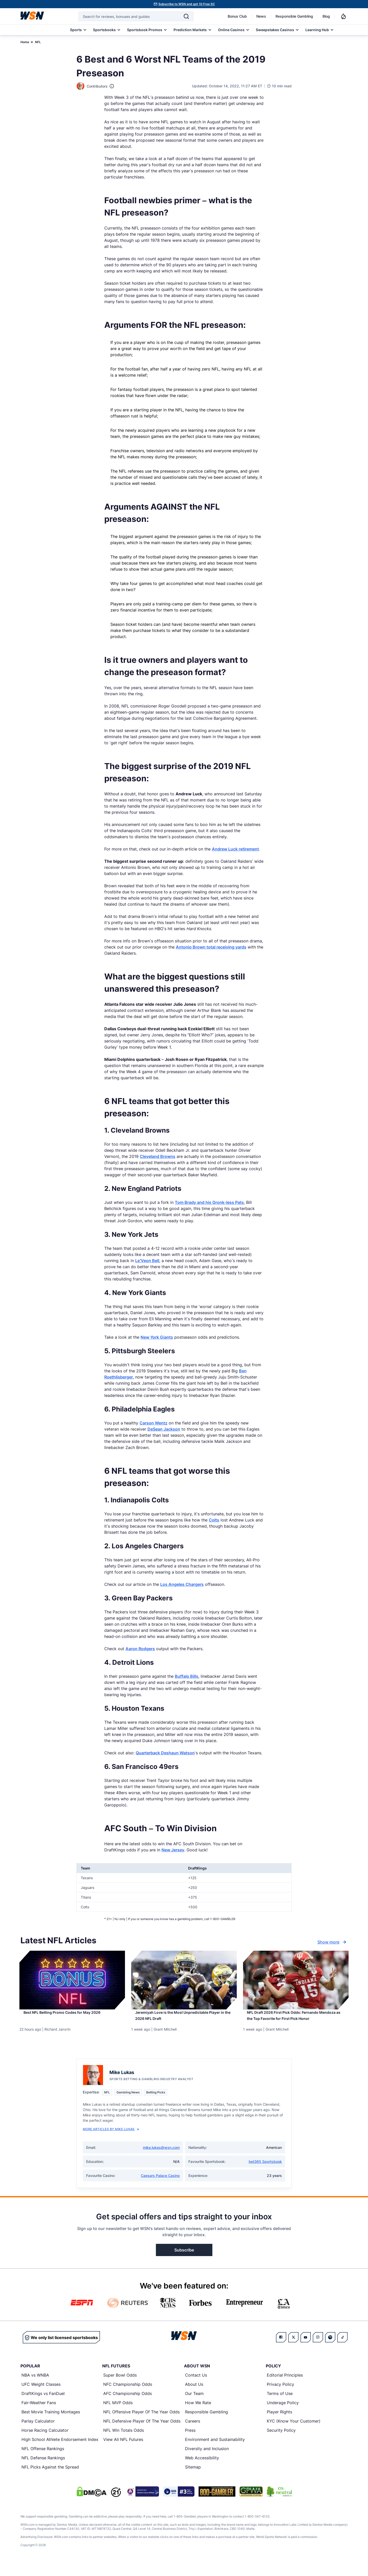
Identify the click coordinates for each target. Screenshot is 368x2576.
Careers (192, 2433)
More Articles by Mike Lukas (111, 2141)
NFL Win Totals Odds (123, 2442)
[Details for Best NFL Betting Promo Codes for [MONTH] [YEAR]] (72, 1980)
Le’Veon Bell (147, 1260)
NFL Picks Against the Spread (50, 2479)
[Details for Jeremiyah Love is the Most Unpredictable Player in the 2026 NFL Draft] (184, 1980)
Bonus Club (237, 16)
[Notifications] (343, 16)
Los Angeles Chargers (182, 1584)
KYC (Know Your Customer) (293, 2433)
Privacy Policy (280, 2396)
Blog (326, 16)
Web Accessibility (202, 2470)
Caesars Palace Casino (160, 2188)
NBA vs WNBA (35, 2387)
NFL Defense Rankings (43, 2470)
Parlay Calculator (38, 2433)
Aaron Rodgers (140, 1648)
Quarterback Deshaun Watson (165, 1752)
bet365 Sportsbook (265, 2174)
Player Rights (279, 2424)
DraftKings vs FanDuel (43, 2405)
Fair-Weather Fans (38, 2414)
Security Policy (281, 2442)
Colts (214, 1520)
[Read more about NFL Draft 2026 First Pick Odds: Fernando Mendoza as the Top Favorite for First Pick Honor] (296, 2022)
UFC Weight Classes (41, 2396)
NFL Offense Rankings (42, 2460)
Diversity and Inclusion (207, 2460)
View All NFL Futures (123, 2451)
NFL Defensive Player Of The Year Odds (141, 2433)
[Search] (186, 16)
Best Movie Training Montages (50, 2424)
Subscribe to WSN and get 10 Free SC (186, 4)
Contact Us (196, 2387)
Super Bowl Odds (120, 2387)
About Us (194, 2396)
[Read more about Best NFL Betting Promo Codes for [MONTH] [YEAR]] (72, 2016)
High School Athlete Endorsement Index (59, 2451)
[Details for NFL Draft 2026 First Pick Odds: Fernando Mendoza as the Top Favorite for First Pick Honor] (296, 1980)
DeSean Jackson (163, 1429)
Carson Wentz (153, 1422)
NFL (38, 42)
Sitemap (193, 2479)
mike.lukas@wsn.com (161, 2160)
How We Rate (198, 2414)
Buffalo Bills (186, 1676)
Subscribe (184, 2262)
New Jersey (173, 1849)
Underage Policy (283, 2414)
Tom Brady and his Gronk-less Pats (209, 1202)
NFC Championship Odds (127, 2396)
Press (190, 2442)
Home (24, 42)
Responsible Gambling (294, 16)
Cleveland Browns (157, 1156)
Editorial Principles (285, 2387)
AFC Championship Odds (127, 2405)
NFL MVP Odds (118, 2414)
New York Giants (157, 1337)
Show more (332, 1942)
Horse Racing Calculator (44, 2442)
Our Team (194, 2405)
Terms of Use (280, 2405)
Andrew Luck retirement (235, 849)
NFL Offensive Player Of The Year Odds (141, 2424)
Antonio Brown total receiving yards (211, 947)
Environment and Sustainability (215, 2451)
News (261, 16)
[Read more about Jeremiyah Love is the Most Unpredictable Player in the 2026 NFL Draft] (184, 2019)
